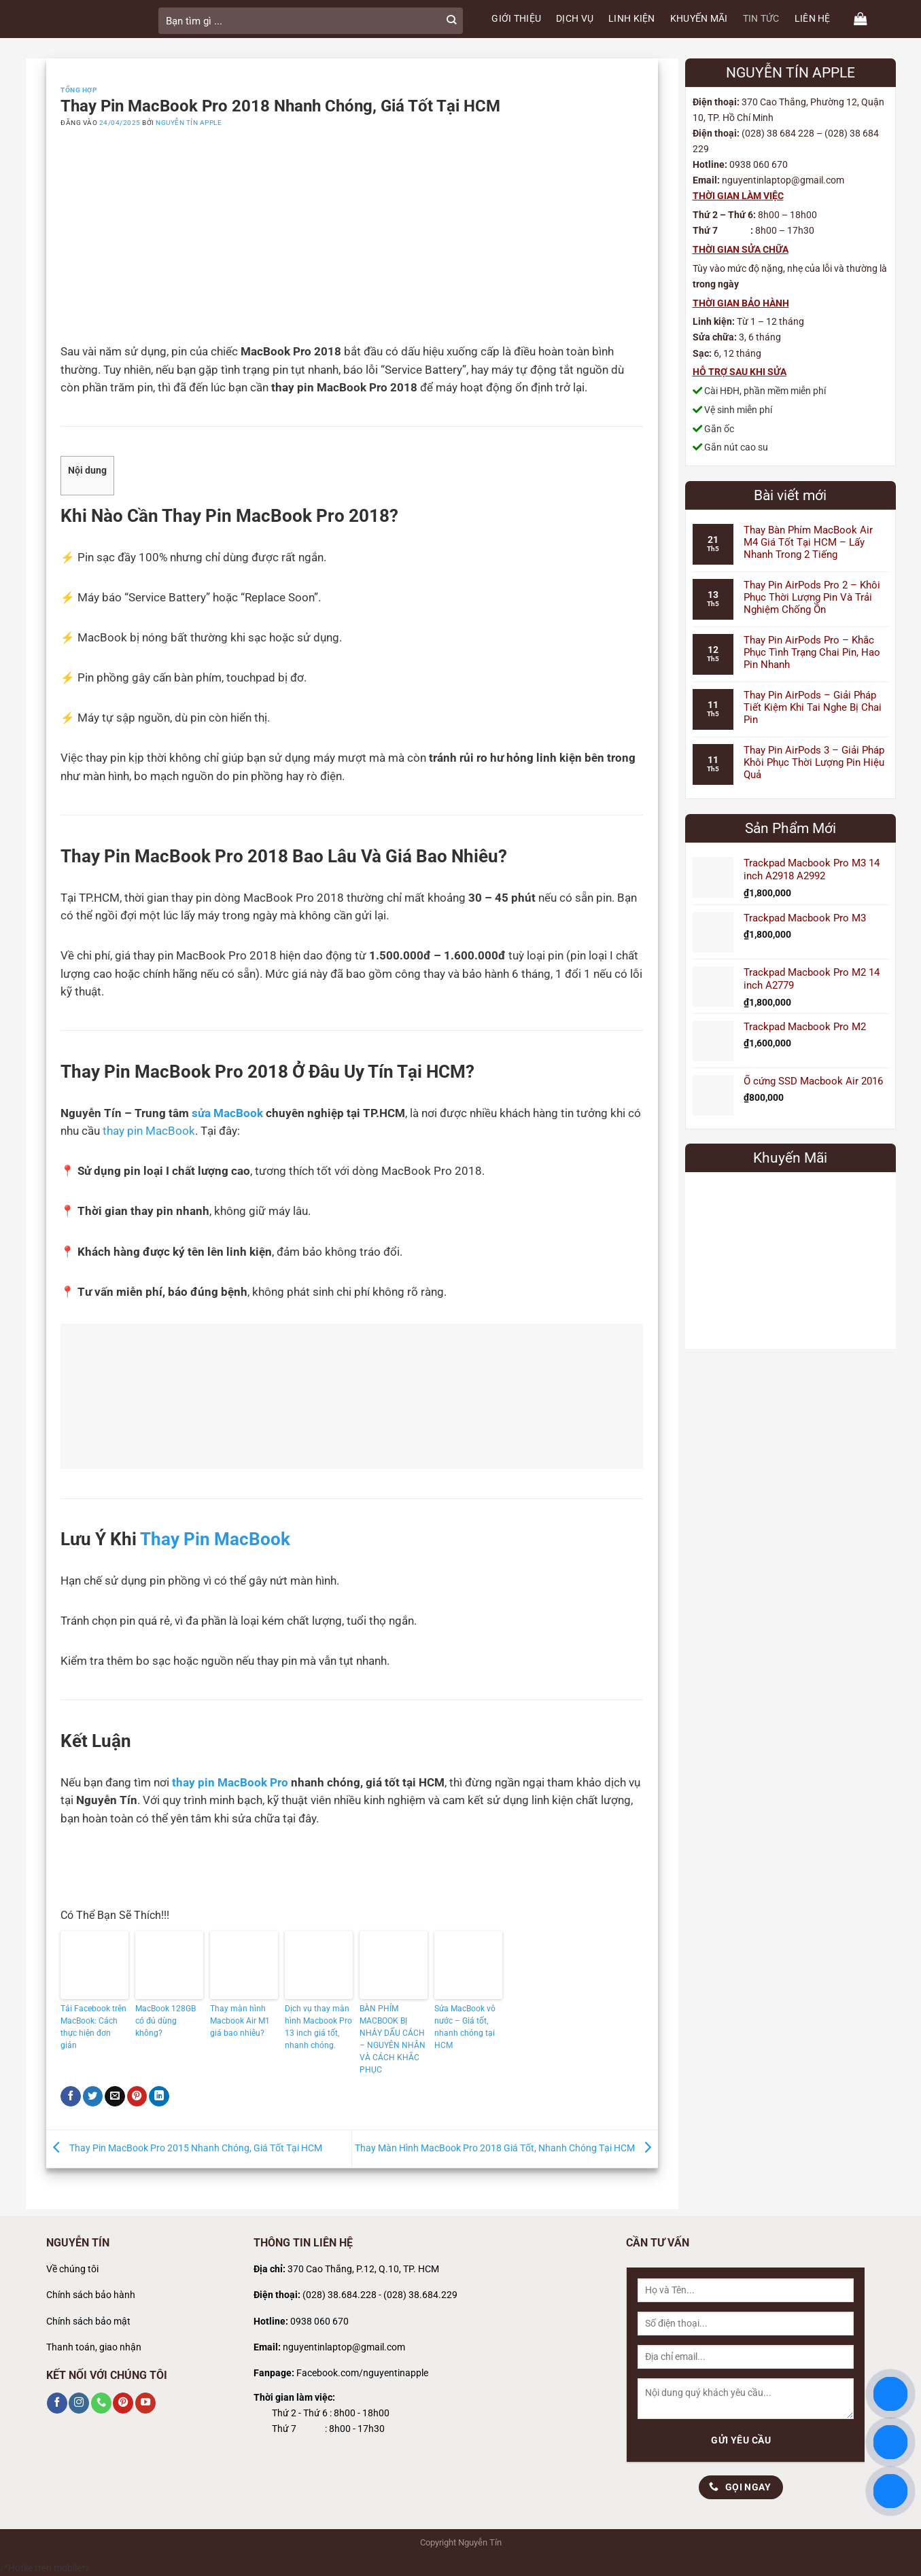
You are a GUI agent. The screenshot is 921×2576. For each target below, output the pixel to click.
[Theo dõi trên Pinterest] (123, 2403)
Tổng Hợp (78, 90)
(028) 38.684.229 (420, 2295)
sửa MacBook (227, 1113)
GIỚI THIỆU (516, 18)
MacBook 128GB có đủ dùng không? (165, 2021)
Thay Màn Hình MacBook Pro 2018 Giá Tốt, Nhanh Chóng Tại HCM (506, 2148)
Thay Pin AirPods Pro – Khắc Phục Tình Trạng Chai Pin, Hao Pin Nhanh (812, 652)
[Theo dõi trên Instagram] (79, 2403)
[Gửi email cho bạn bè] (115, 2096)
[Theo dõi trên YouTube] (145, 2403)
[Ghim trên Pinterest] (137, 2096)
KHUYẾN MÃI (699, 18)
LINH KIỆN (631, 18)
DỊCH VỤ (574, 18)
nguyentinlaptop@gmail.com (344, 2347)
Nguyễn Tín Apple (189, 122)
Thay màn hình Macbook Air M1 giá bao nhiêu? (240, 2021)
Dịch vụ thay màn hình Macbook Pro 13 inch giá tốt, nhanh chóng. (318, 2027)
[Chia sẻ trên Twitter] (93, 2096)
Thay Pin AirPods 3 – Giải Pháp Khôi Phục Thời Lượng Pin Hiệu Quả (814, 762)
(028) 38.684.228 (339, 2295)
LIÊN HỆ (813, 18)
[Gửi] (452, 21)
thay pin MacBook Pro (230, 1782)
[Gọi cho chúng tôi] (101, 2403)
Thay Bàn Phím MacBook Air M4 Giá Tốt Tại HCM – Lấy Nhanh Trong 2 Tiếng (808, 542)
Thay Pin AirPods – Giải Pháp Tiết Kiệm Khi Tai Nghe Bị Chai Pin (813, 707)
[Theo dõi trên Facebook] (57, 2403)
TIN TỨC (761, 18)
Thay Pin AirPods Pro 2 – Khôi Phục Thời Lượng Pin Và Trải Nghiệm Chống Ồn (812, 597)
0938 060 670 (319, 2321)
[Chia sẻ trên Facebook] (70, 2096)
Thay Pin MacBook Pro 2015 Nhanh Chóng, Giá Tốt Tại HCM (184, 2148)
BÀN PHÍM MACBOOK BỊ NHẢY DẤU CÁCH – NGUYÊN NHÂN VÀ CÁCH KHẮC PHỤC (392, 2039)
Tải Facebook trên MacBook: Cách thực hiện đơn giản (93, 2027)
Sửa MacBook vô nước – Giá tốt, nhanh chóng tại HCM (465, 2027)
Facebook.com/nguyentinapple (362, 2373)
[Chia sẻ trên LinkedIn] (159, 2096)
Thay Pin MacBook (215, 1538)
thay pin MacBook (149, 1131)
